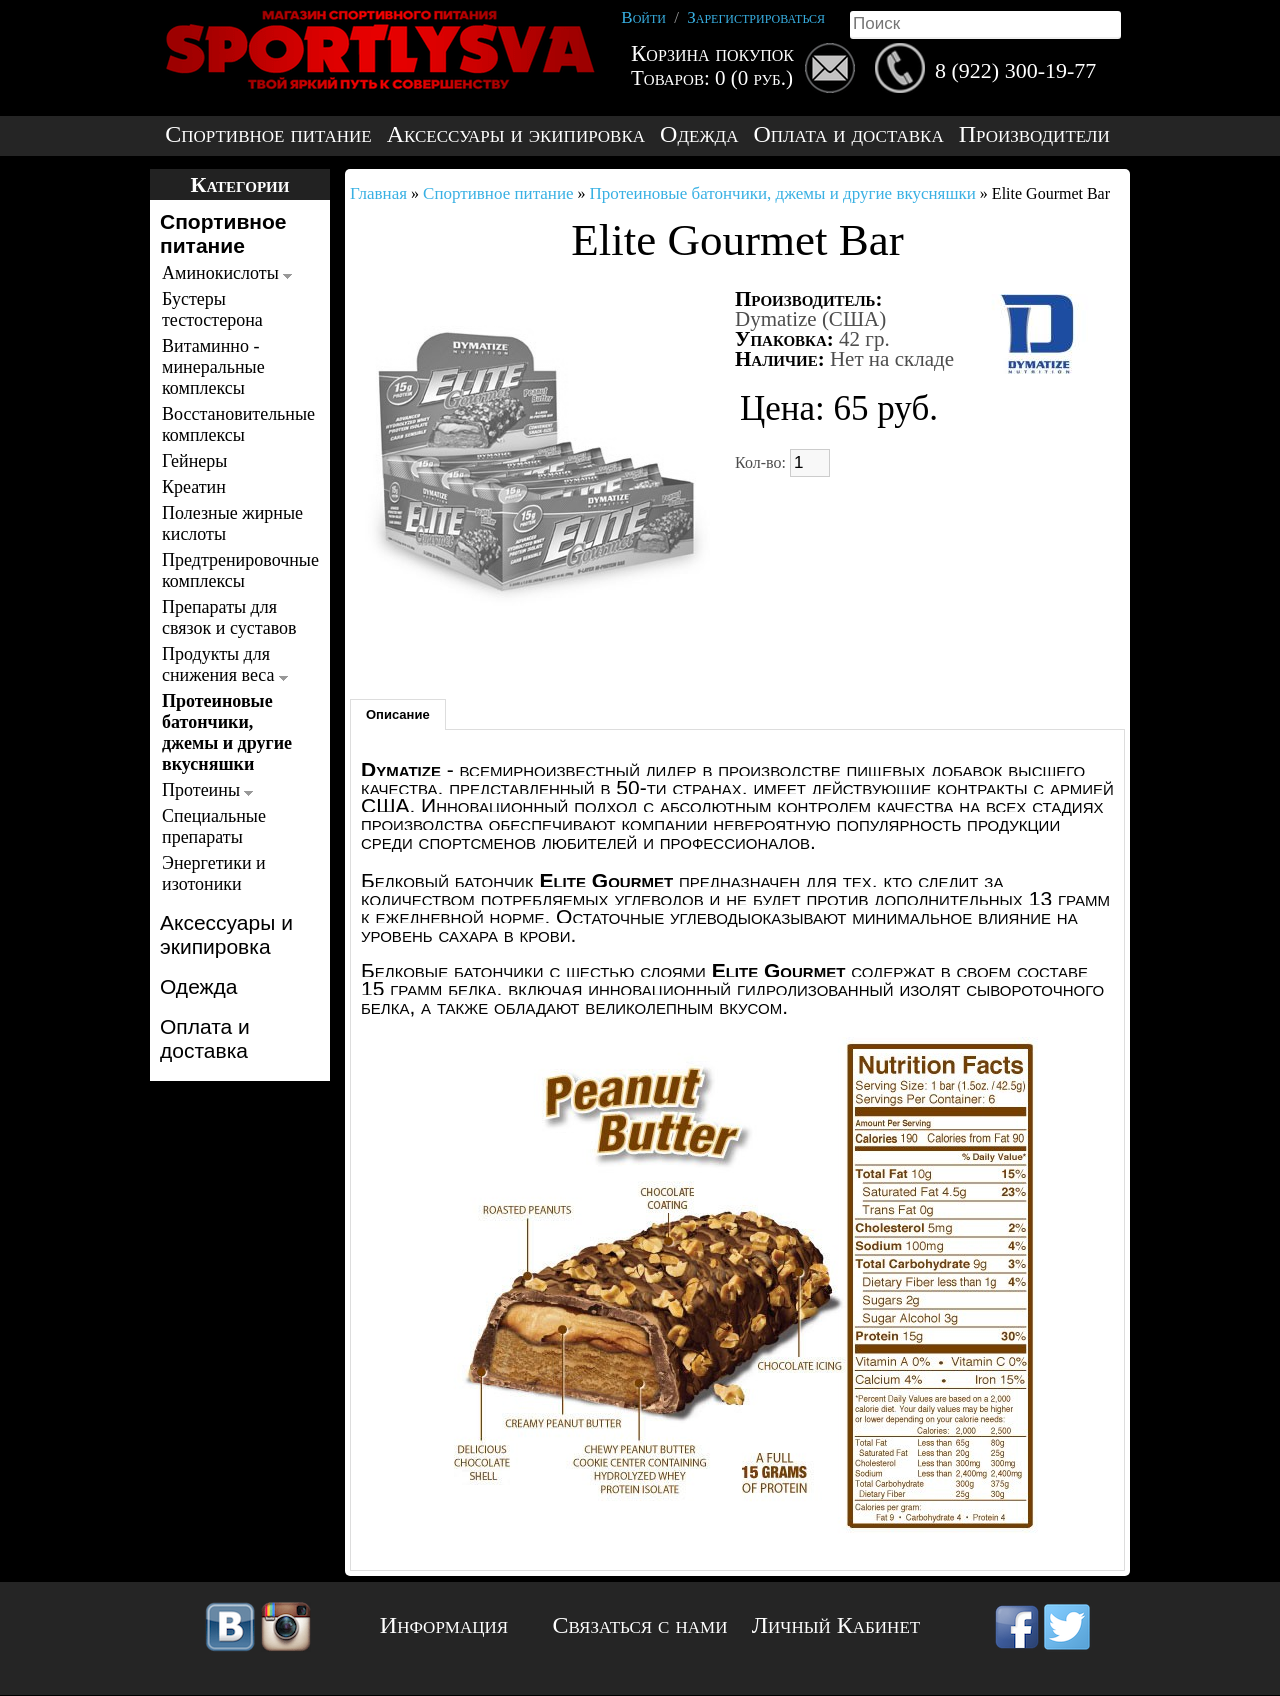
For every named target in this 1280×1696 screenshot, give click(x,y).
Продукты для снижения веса (225, 664)
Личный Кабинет (836, 1625)
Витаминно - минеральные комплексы (213, 367)
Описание (398, 714)
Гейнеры (194, 461)
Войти (643, 17)
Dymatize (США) (810, 319)
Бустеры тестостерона (212, 309)
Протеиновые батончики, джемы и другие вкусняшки (227, 732)
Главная (378, 193)
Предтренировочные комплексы (234, 570)
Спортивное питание (268, 134)
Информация (444, 1625)
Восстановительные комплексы (234, 424)
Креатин (194, 487)
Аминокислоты (227, 273)
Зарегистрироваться (756, 17)
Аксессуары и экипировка (516, 134)
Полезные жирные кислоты (232, 523)
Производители (1034, 134)
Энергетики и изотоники (214, 873)
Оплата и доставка (848, 134)
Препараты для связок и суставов (229, 617)
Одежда (699, 134)
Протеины (207, 790)
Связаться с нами (640, 1625)
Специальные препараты (214, 826)
